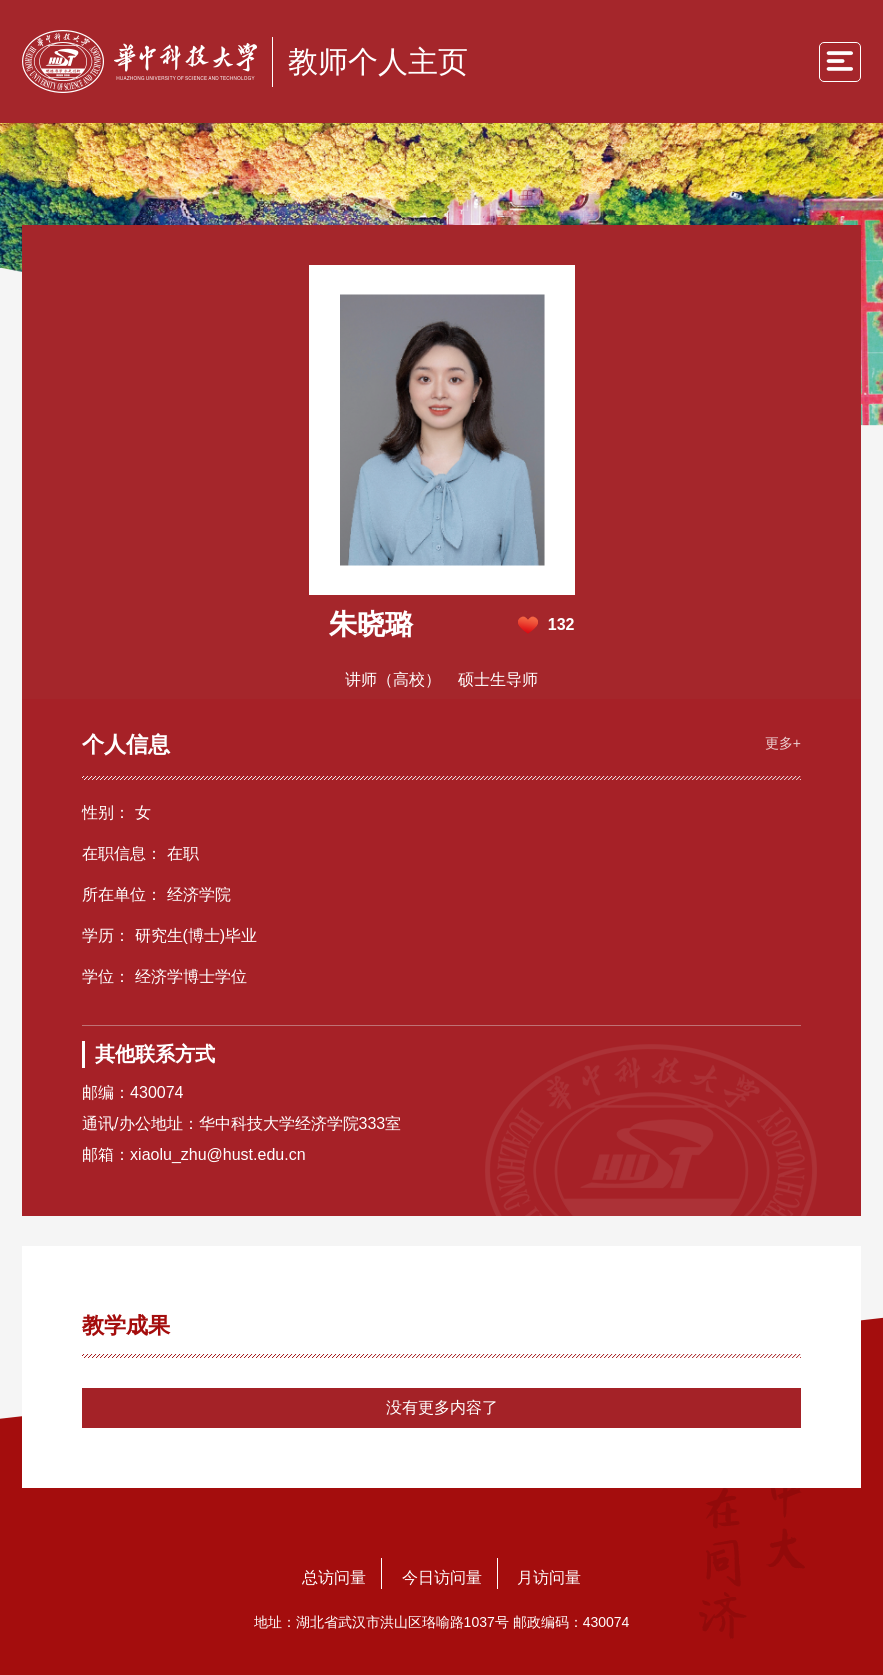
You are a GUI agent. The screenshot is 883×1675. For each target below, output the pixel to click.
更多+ (783, 743)
